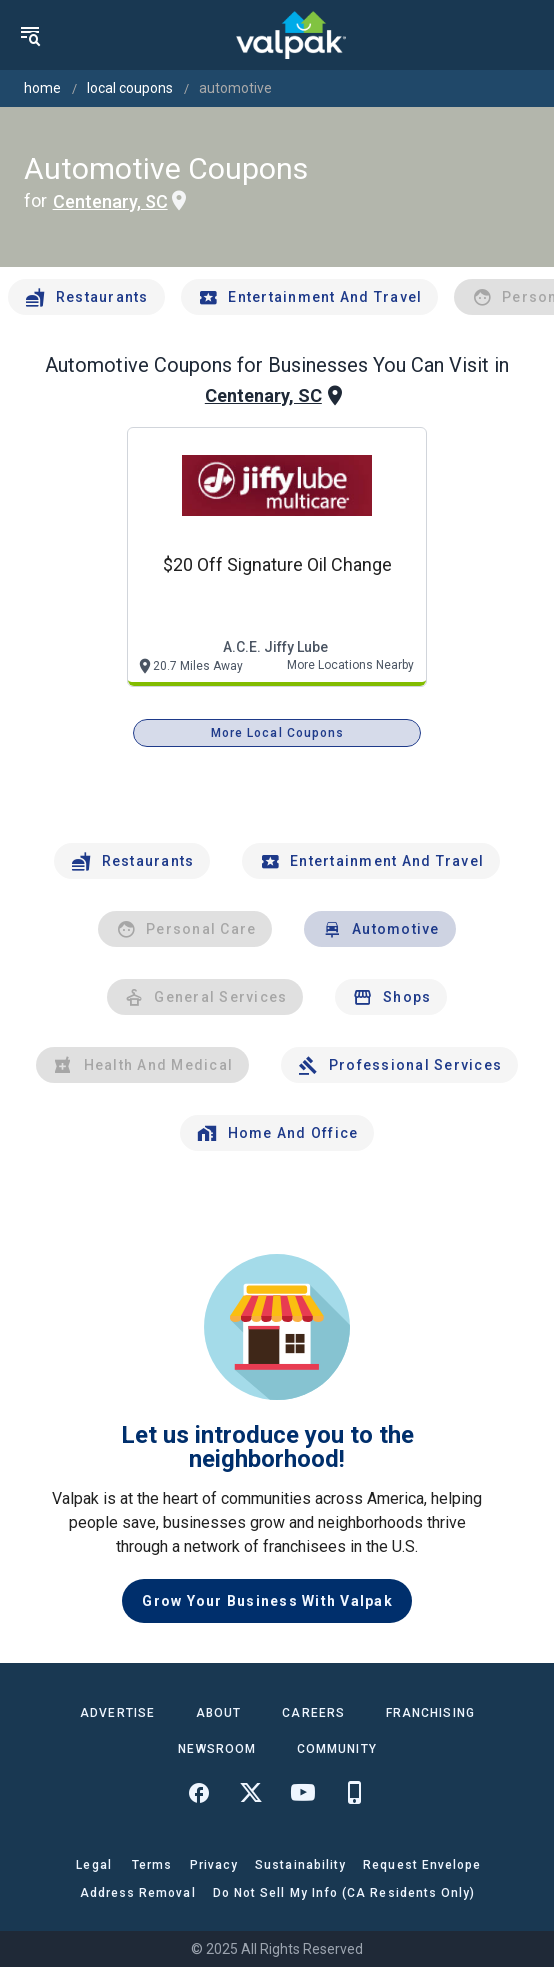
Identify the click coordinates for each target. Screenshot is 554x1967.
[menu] (30, 35)
